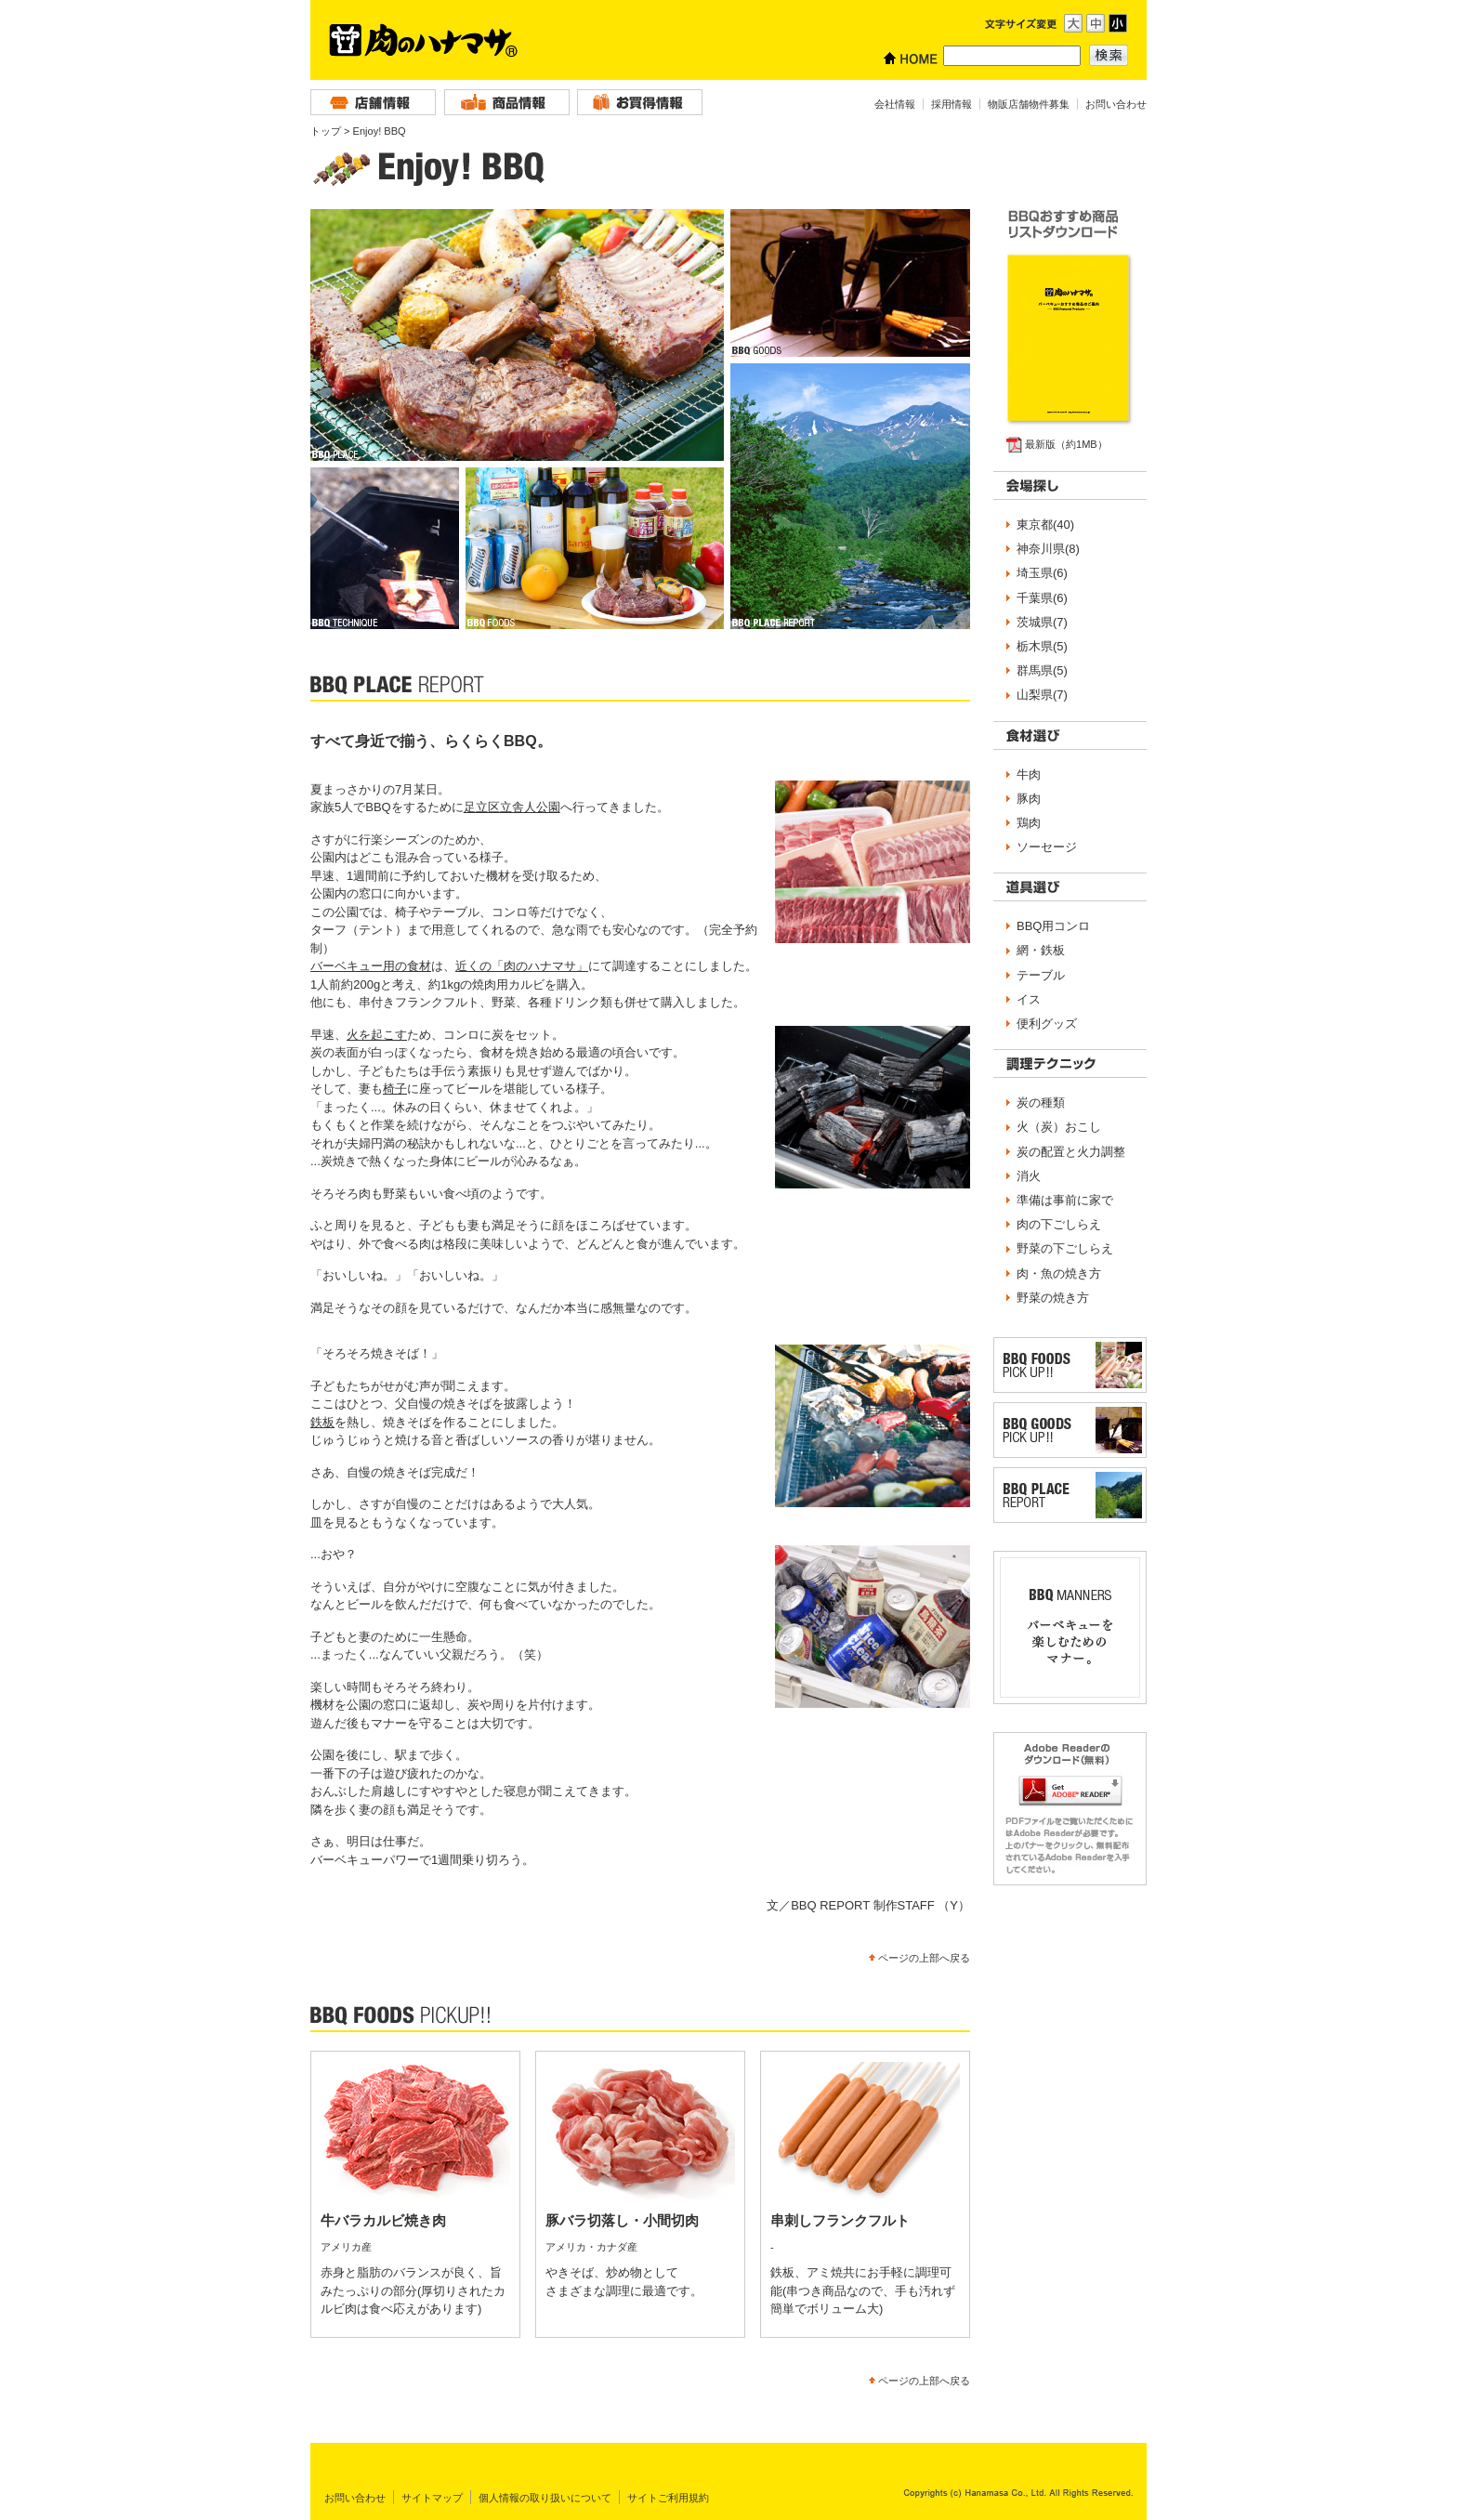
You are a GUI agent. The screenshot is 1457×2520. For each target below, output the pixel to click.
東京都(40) (1045, 525)
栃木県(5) (1042, 646)
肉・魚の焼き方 (1059, 1273)
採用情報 (951, 104)
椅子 (395, 1089)
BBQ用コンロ (1053, 926)
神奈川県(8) (1048, 549)
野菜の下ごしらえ (1065, 1248)
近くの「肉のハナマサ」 (521, 966)
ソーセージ (1047, 847)
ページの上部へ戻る (924, 1957)
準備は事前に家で (1065, 1200)
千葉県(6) (1042, 598)
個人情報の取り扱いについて (545, 2497)
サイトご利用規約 (668, 2497)
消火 (1029, 1176)
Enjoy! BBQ (379, 131)
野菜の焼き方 (1053, 1298)
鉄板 (322, 1422)
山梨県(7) (1042, 695)
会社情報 (894, 104)
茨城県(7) (1042, 622)
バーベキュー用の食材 (370, 966)
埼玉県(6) (1042, 573)
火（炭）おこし (1059, 1127)
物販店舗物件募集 (1029, 104)
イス (1029, 999)
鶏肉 (1029, 823)
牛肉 (1029, 774)
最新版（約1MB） (1066, 444)
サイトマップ (432, 2497)
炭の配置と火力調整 (1071, 1152)
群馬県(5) (1042, 670)
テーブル (1041, 975)
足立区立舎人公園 (512, 807)
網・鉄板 (1041, 950)
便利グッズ (1047, 1023)
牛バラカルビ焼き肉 (383, 2220)
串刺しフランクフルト (840, 2220)
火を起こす (377, 1035)
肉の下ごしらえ (1059, 1224)
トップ (325, 131)
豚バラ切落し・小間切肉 (622, 2220)
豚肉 (1029, 799)
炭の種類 (1041, 1102)
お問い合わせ (1116, 104)
